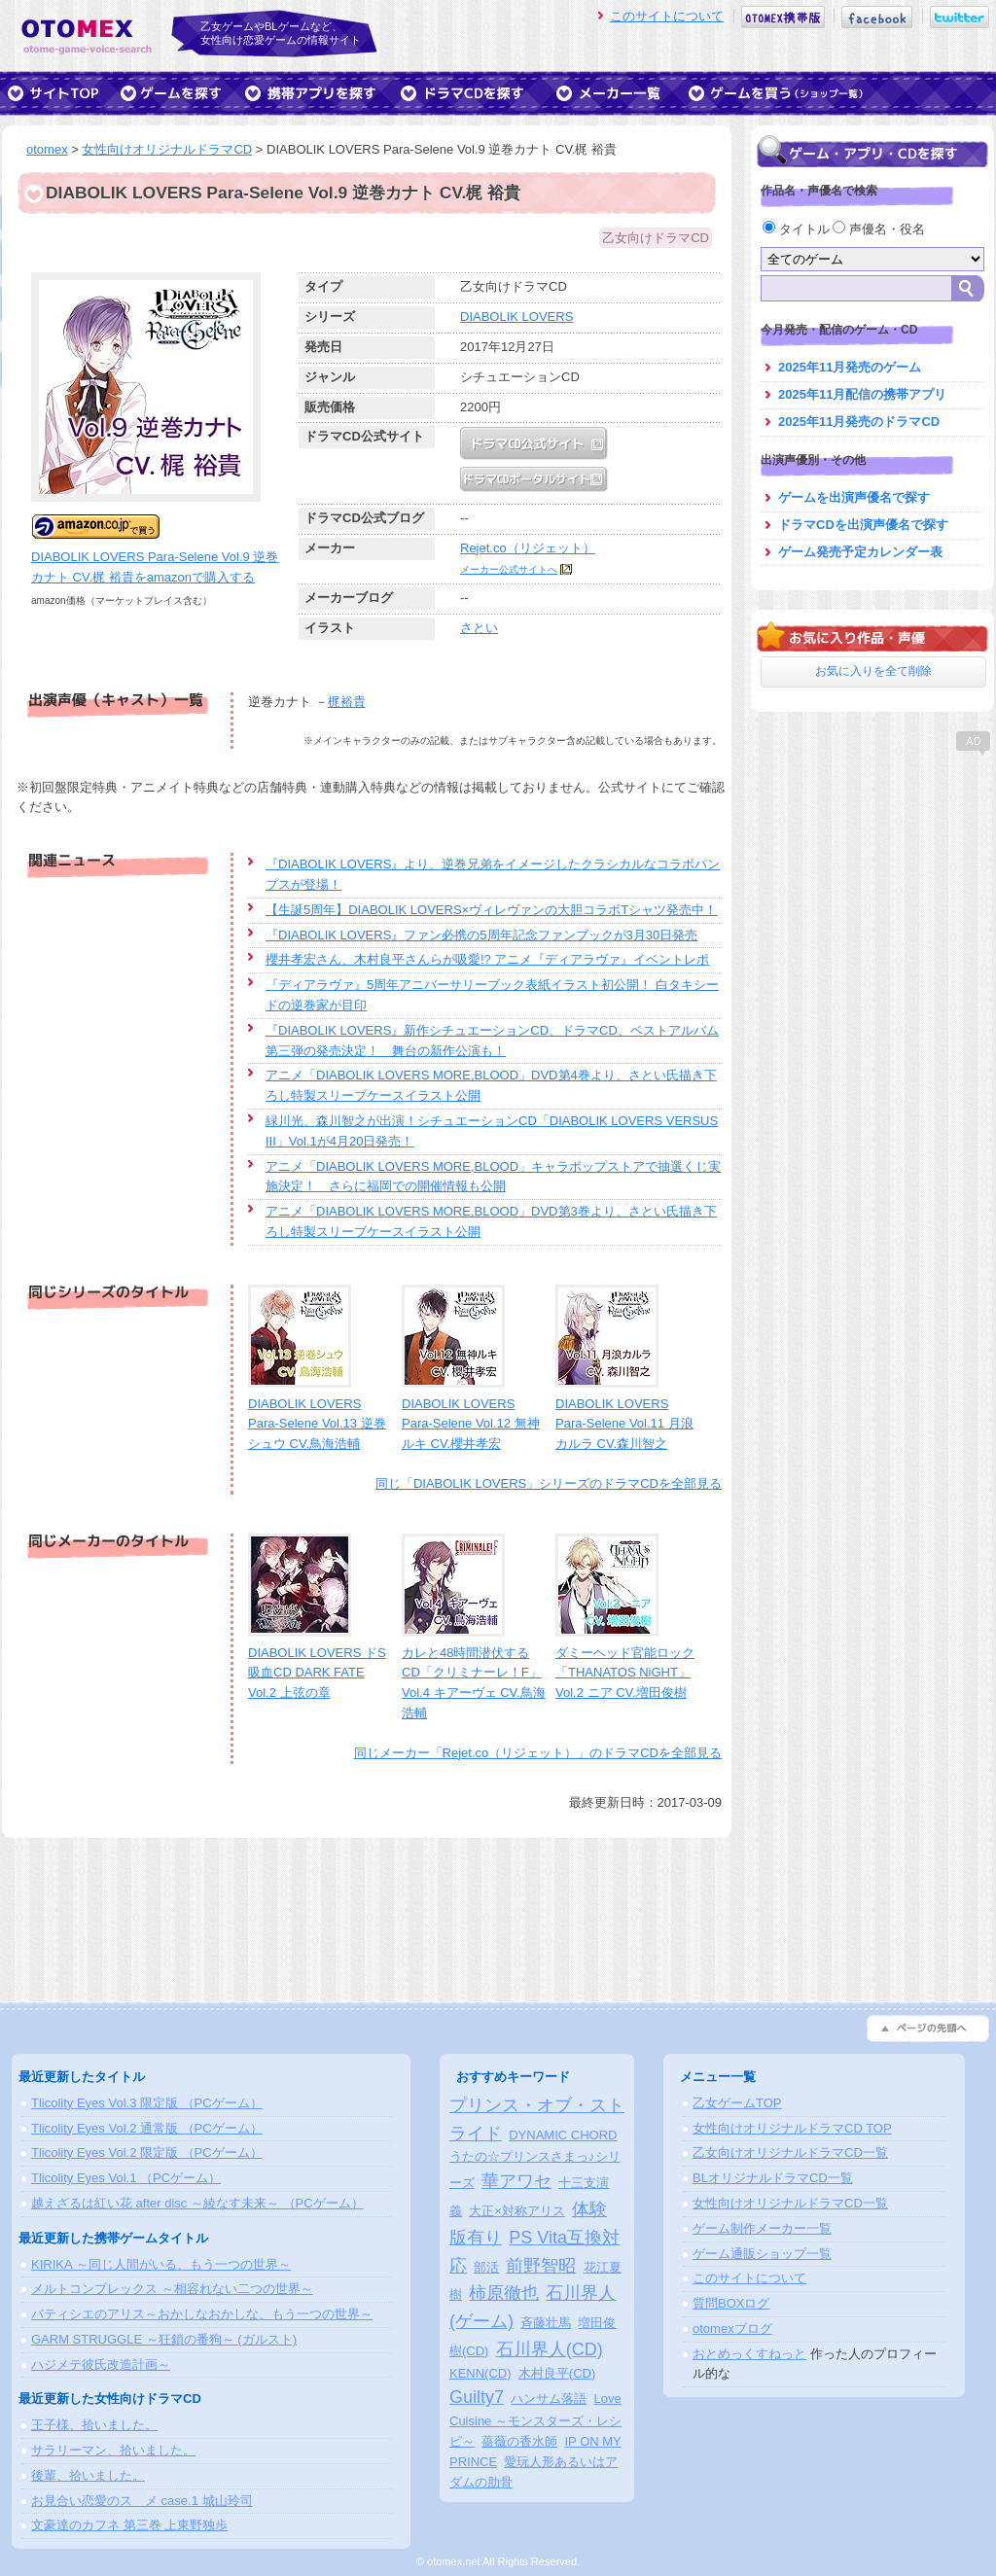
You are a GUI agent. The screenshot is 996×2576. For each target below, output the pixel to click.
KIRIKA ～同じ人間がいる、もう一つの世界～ (161, 2264)
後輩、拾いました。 (88, 2475)
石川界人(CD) (549, 2349)
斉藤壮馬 (545, 2322)
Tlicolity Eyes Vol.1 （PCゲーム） (126, 2177)
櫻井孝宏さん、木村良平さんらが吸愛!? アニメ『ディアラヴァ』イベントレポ (487, 959)
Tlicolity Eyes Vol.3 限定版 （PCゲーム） (147, 2103)
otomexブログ (732, 2328)
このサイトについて (667, 16)
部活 (486, 2267)
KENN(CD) (480, 2373)
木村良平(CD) (556, 2373)
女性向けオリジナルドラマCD (167, 149)
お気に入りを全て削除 (873, 671)
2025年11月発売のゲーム (849, 367)
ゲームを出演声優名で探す (854, 497)
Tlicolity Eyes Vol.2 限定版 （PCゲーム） (147, 2152)
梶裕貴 (347, 701)
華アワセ (516, 2181)
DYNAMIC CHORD (563, 2135)
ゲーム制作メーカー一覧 (762, 2228)
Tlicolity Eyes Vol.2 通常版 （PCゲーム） (147, 2128)
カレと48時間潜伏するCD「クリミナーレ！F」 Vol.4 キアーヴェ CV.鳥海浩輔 (474, 1672)
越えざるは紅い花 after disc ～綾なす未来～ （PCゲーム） (197, 2203)
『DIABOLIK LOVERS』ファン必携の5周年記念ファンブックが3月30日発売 (481, 935)
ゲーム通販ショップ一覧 (762, 2253)
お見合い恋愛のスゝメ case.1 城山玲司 (142, 2500)
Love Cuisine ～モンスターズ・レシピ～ (535, 2420)
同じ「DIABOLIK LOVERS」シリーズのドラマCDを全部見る (548, 1483)
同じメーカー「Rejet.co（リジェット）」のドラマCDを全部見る (538, 1753)
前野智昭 (541, 2266)
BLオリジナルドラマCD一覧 (773, 2177)
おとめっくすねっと (749, 2354)
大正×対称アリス (517, 2211)
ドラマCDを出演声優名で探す (863, 524)
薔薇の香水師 (519, 2441)
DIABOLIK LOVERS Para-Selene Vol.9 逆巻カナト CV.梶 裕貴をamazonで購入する (154, 556)
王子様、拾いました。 (94, 2424)
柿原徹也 (504, 2293)
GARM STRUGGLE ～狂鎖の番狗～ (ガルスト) (164, 2339)
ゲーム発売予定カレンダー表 (860, 552)
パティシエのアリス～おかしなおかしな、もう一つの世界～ (202, 2314)
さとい (479, 627)
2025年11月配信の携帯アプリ (862, 394)
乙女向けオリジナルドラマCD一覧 (790, 2152)
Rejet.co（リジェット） (527, 548)
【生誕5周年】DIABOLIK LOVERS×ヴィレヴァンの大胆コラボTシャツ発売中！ (491, 909)
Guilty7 (476, 2397)
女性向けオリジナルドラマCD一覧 (790, 2203)
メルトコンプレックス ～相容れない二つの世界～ (172, 2288)
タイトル (798, 229)
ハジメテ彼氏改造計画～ (100, 2364)
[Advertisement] (872, 880)
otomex (47, 149)
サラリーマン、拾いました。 (113, 2450)
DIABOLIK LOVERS (516, 316)
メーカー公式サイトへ (508, 569)
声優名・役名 (879, 229)
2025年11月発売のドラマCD (859, 421)
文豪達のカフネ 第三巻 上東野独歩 (129, 2525)
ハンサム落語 (549, 2398)
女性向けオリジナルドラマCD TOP (792, 2128)
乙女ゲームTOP (737, 2103)
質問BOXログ (731, 2303)
